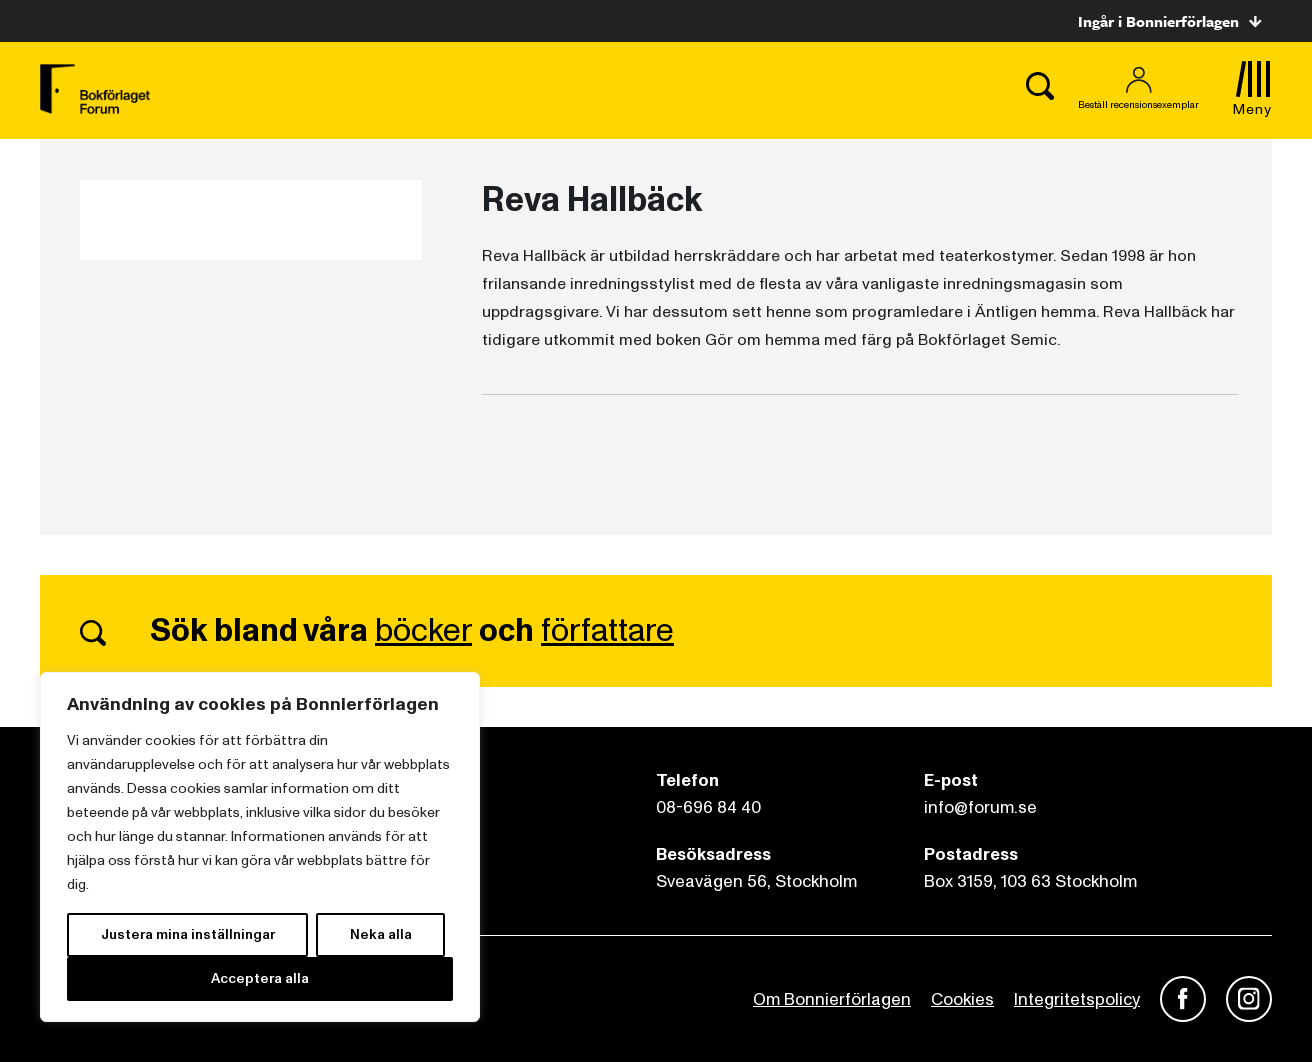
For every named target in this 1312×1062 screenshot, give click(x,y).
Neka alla (381, 934)
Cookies (962, 999)
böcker (423, 631)
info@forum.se (980, 807)
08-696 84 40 (708, 807)
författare (607, 631)
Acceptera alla (260, 978)
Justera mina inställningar (188, 934)
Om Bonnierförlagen (832, 999)
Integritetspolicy (1077, 999)
